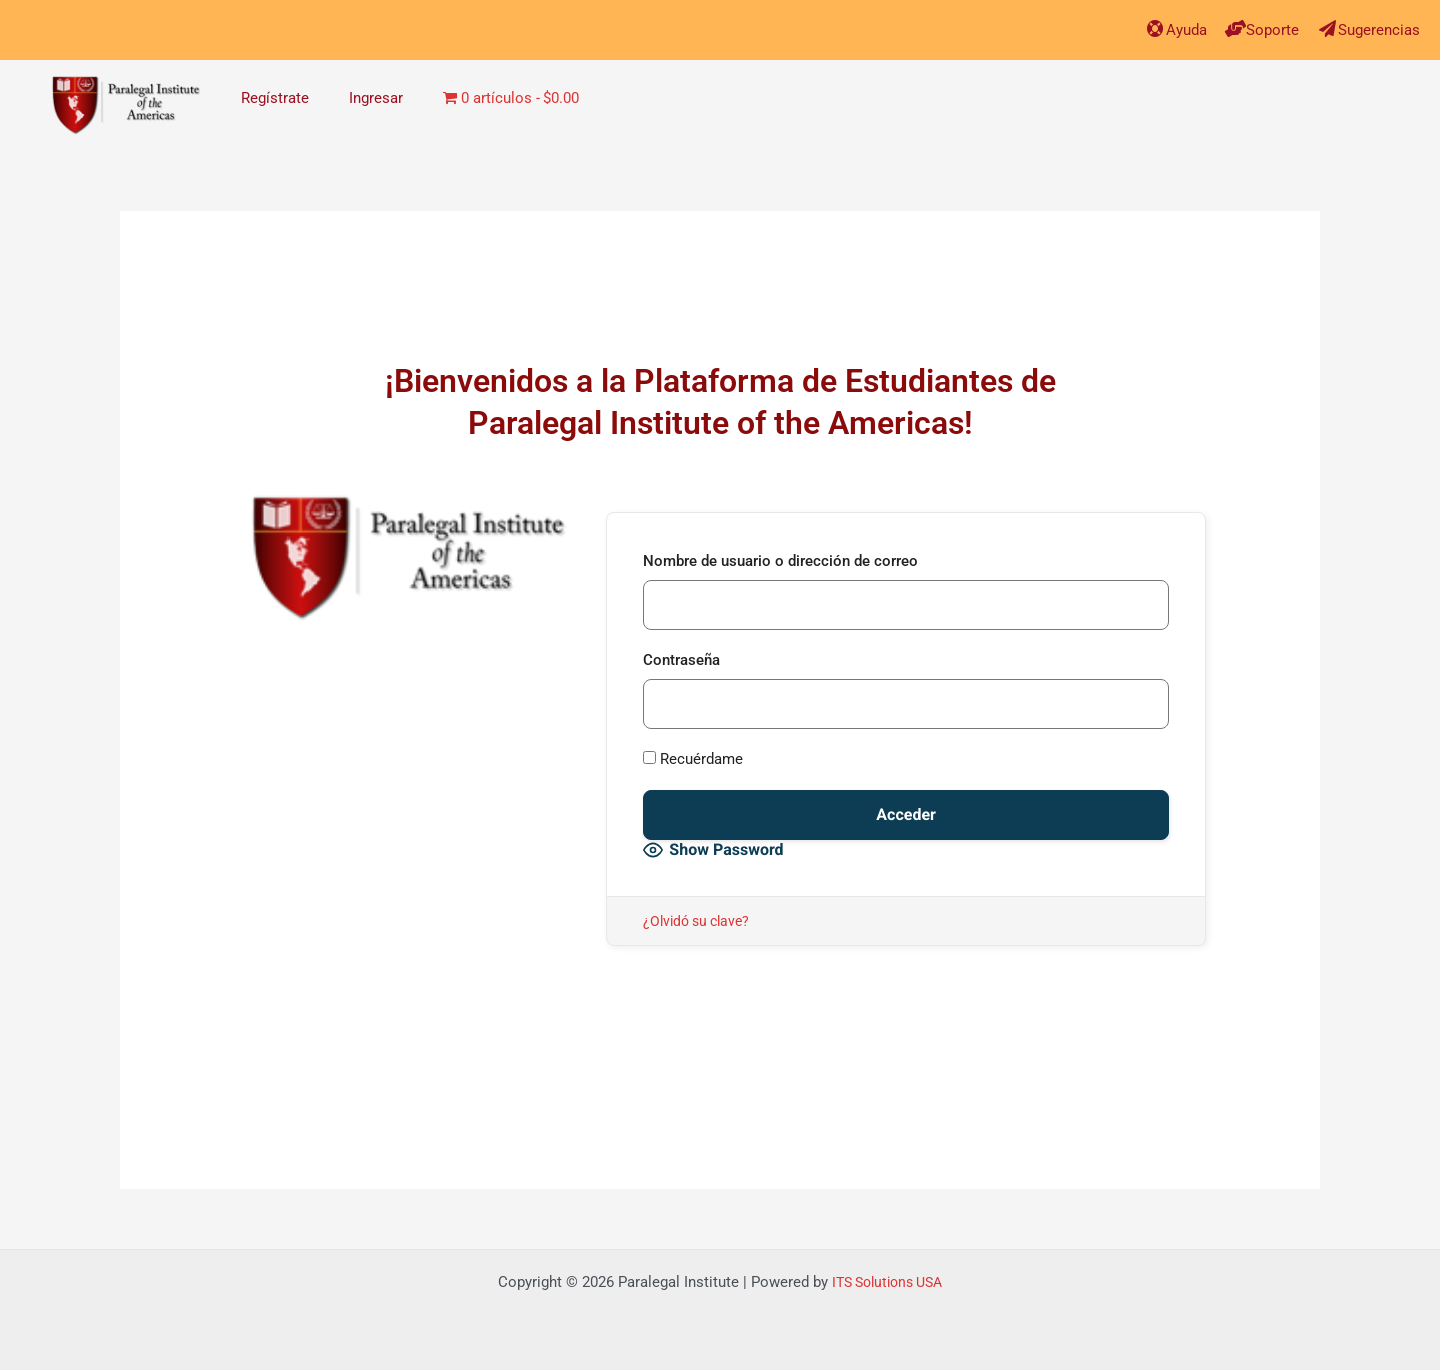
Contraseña (681, 660)
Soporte (1266, 29)
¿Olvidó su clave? (700, 921)
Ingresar (376, 98)
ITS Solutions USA (887, 1282)
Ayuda (1177, 29)
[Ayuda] (1144, 28)
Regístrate (275, 98)
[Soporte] (1228, 28)
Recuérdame (693, 759)
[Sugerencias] (1322, 28)
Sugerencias (1376, 29)
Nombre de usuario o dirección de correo (780, 561)
